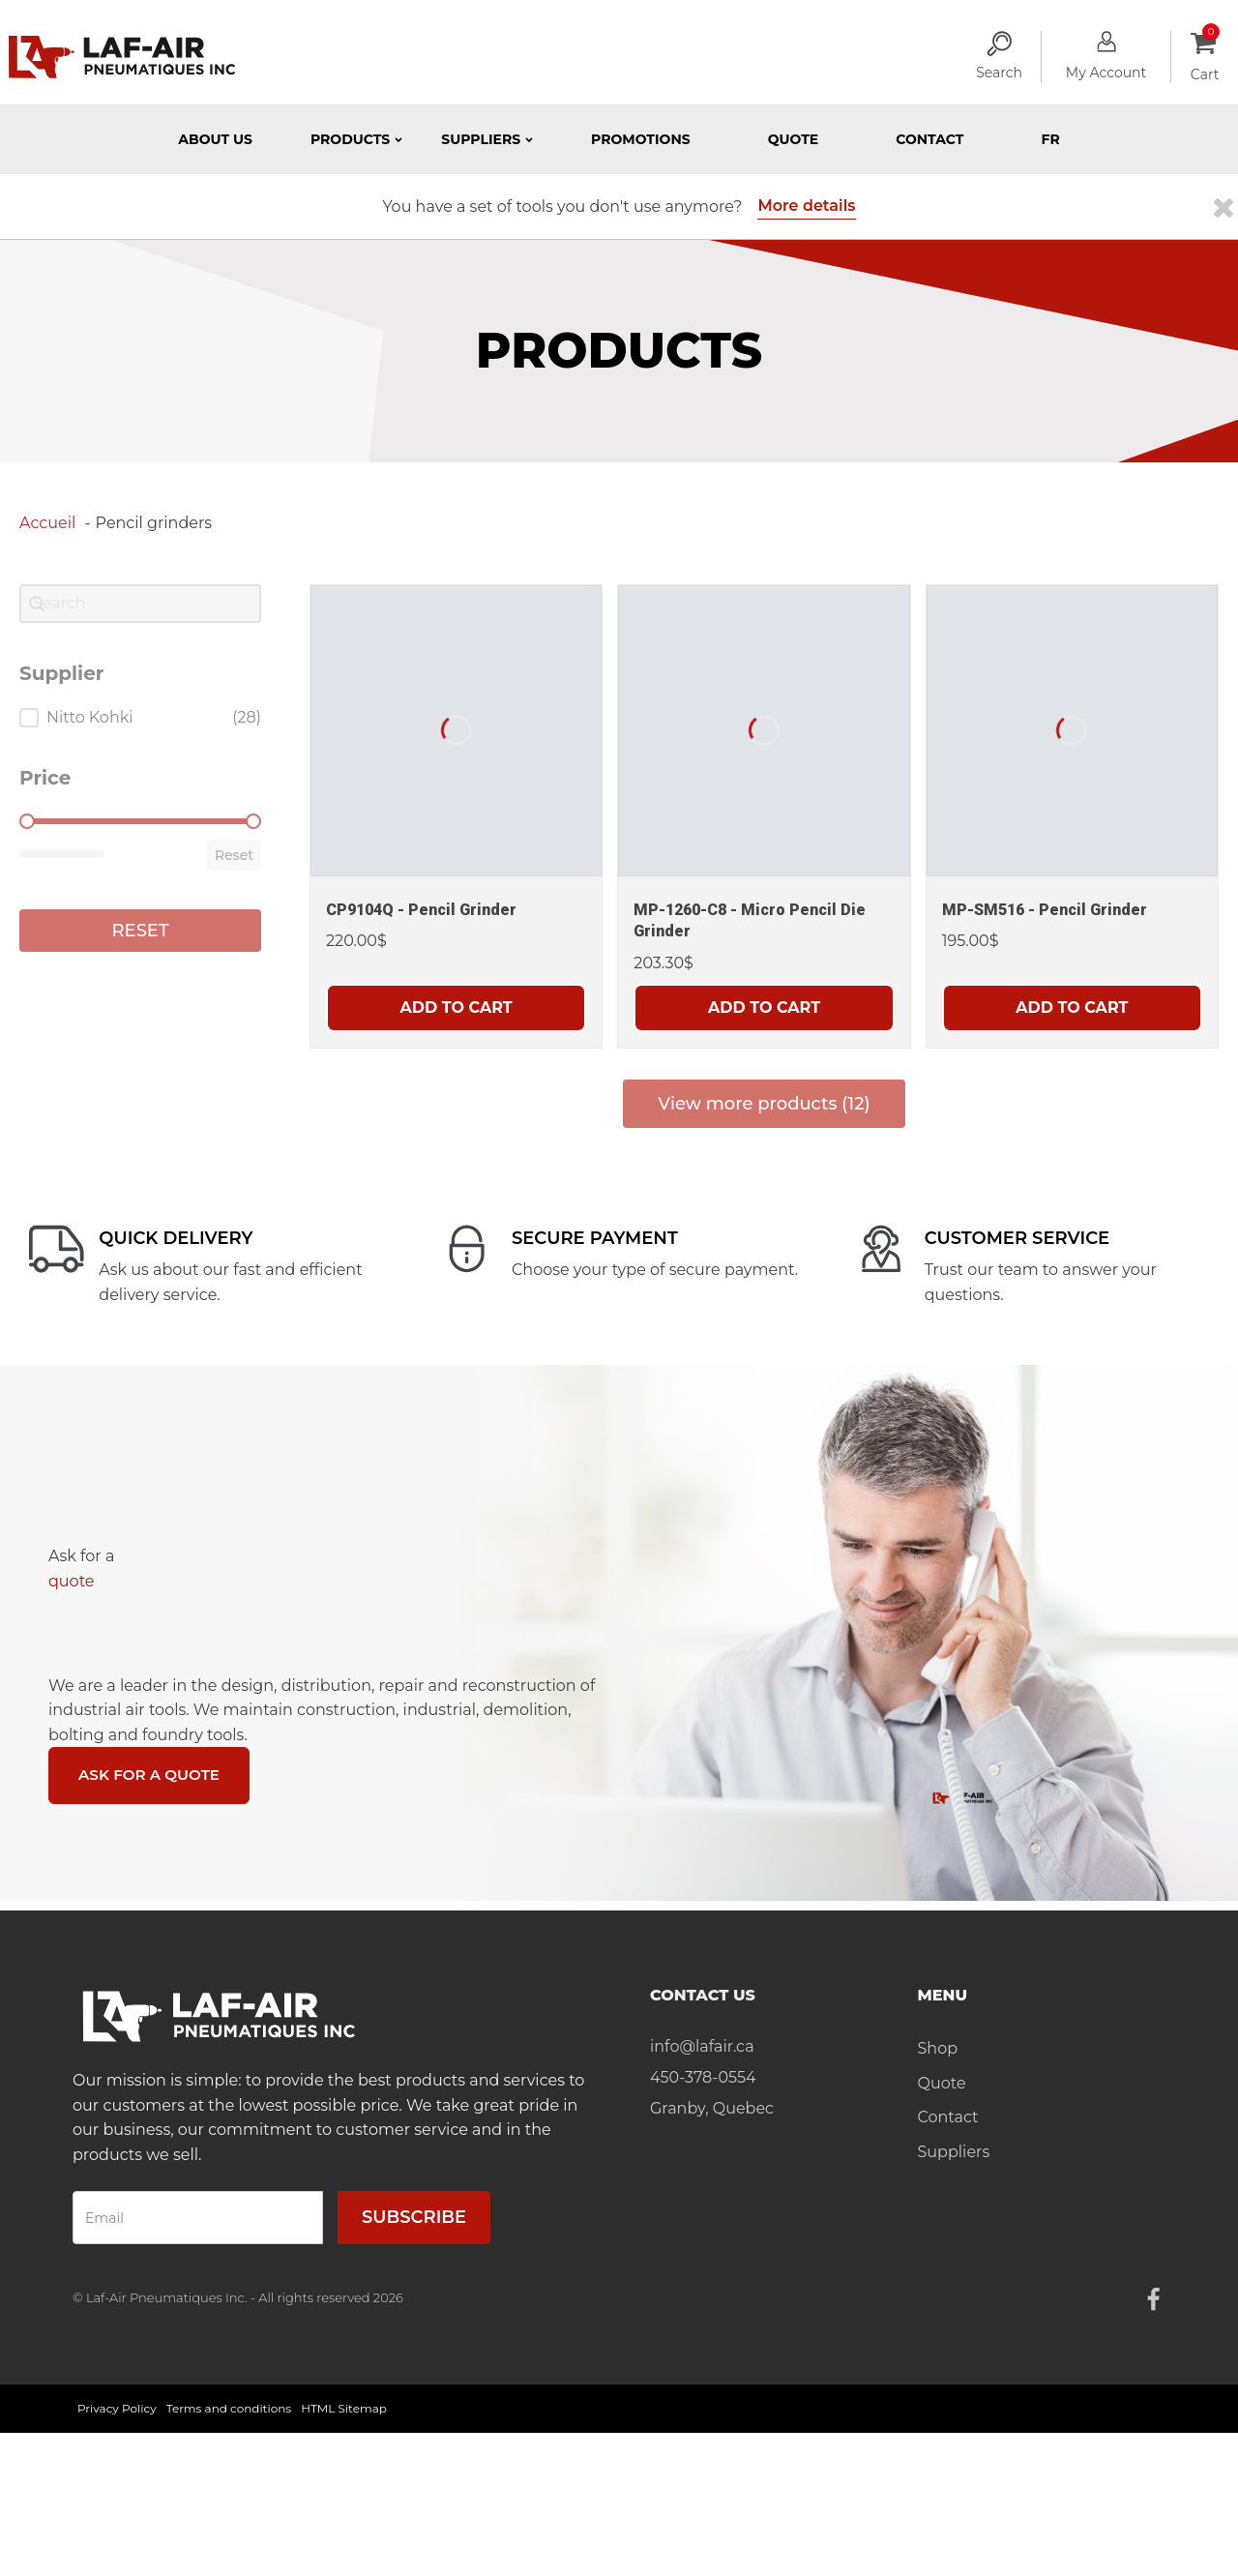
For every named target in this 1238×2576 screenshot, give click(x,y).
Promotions (641, 139)
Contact (929, 139)
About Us (215, 139)
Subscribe (414, 2219)
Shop (938, 2050)
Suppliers (954, 2153)
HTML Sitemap (344, 2410)
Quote (793, 139)
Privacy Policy (117, 2410)
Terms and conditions (229, 2410)
